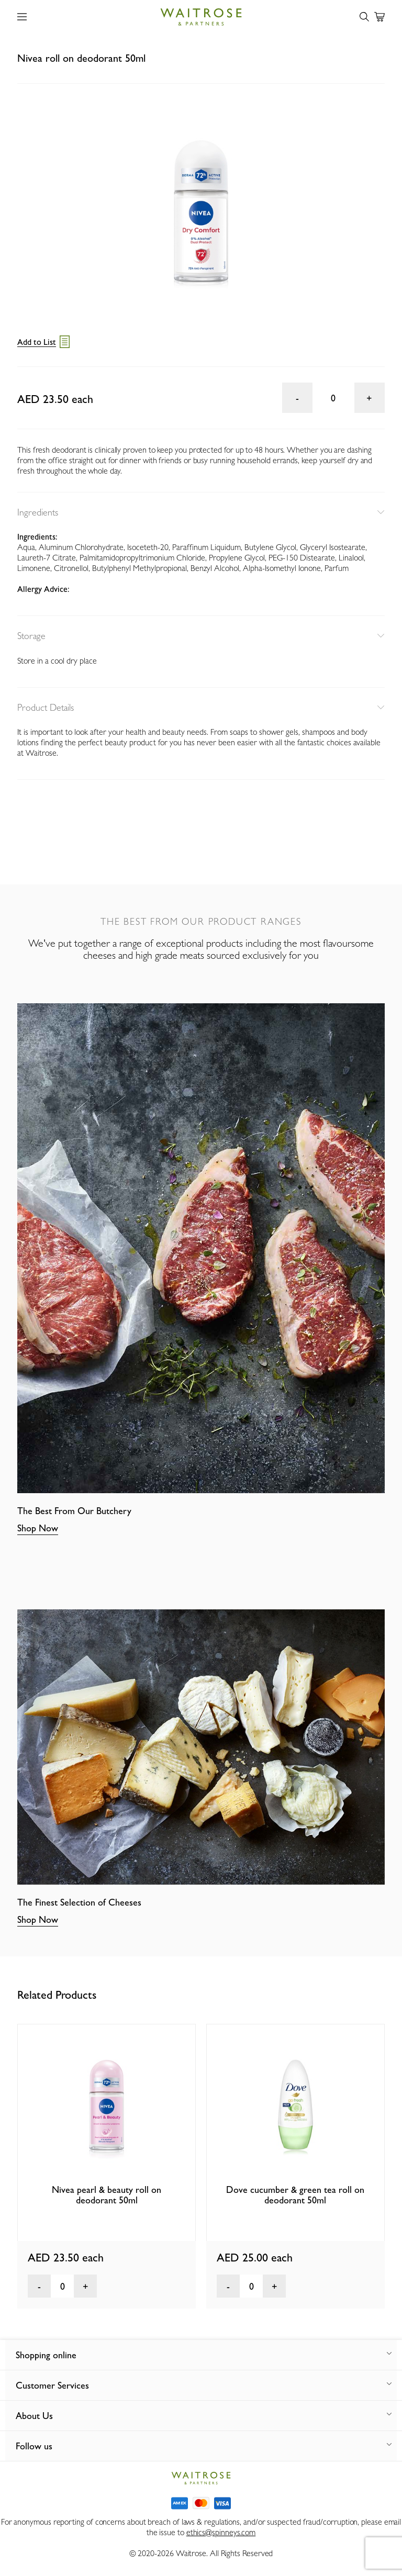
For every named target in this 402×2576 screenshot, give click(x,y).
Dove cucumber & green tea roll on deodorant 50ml (295, 2194)
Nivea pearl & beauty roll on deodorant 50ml (106, 2194)
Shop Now (37, 1527)
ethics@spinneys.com (220, 2532)
